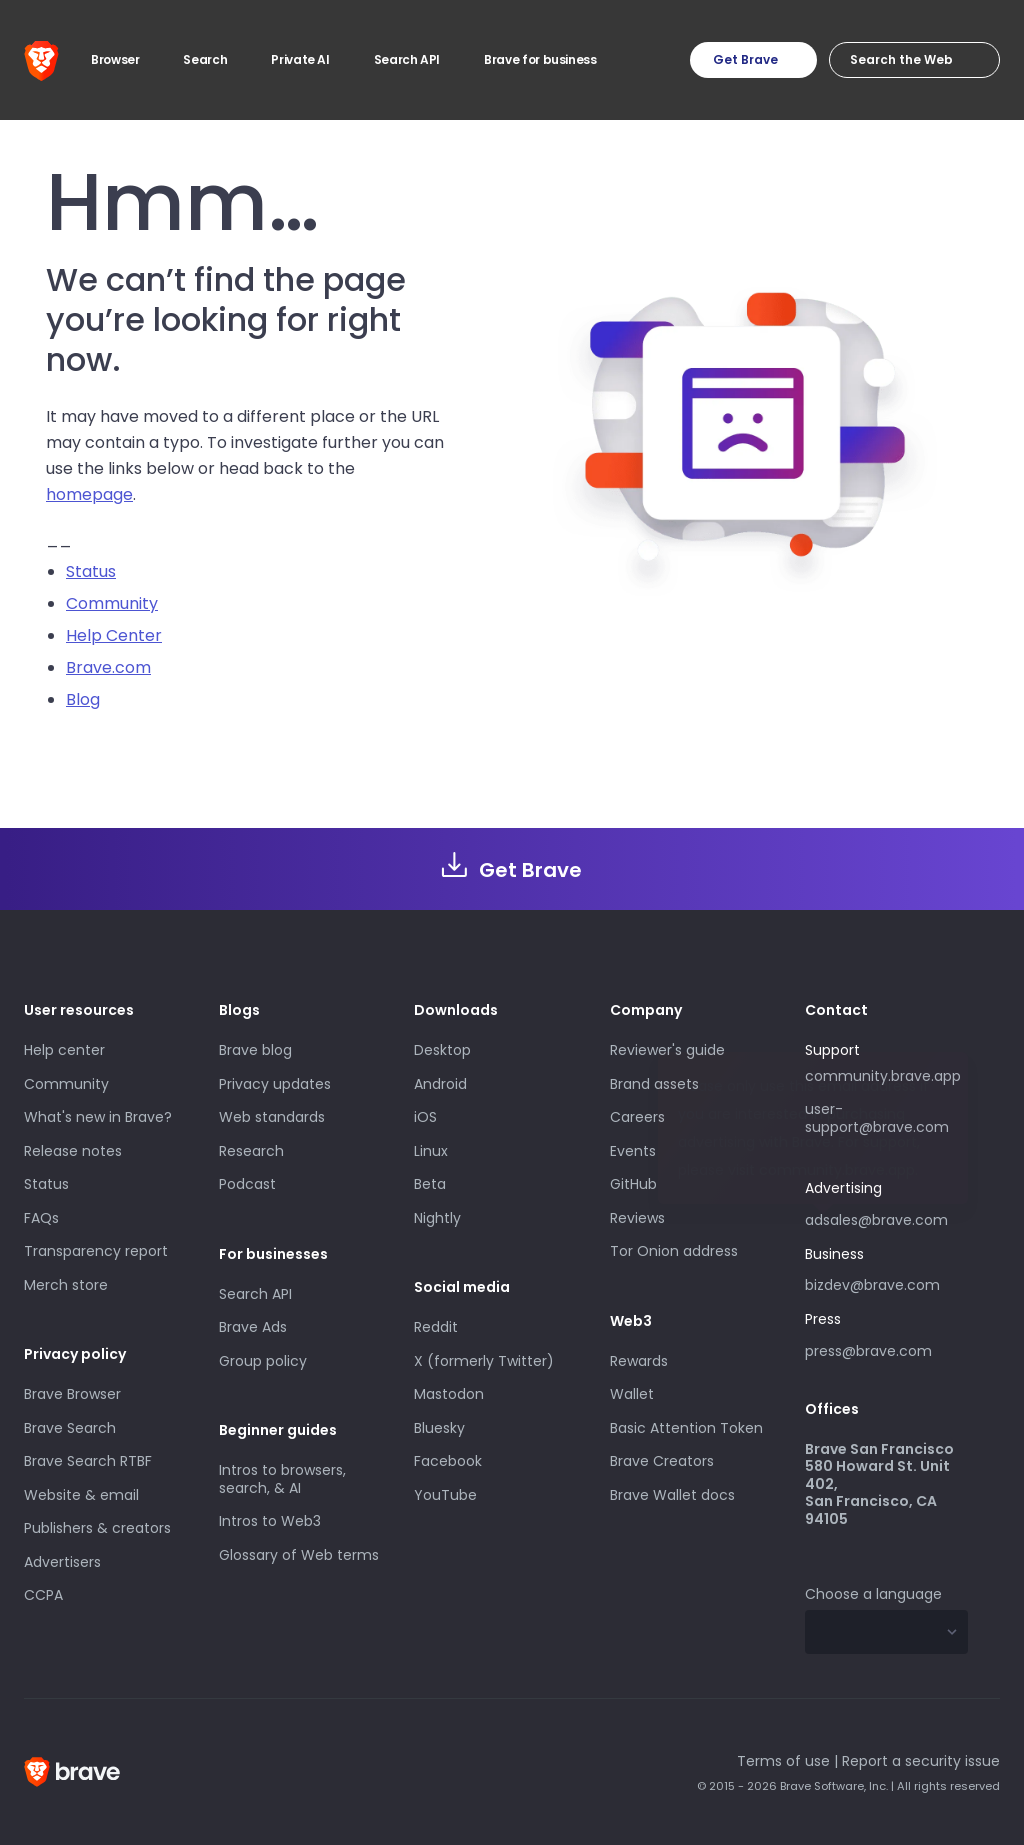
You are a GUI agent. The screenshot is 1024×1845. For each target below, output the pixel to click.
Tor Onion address (674, 1251)
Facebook (448, 1461)
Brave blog (255, 1050)
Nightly (437, 1218)
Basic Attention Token (686, 1428)
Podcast (247, 1184)
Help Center (114, 635)
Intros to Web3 (270, 1521)
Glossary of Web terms (299, 1555)
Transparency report (96, 1251)
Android (440, 1084)
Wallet (632, 1394)
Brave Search (70, 1428)
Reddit (436, 1327)
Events (633, 1151)
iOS (425, 1117)
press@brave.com (868, 1351)
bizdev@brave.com (872, 1285)
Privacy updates (275, 1084)
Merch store (66, 1285)
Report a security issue (921, 1761)
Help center (64, 1050)
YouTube (445, 1495)
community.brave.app (883, 1076)
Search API (255, 1294)
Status (91, 571)
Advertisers (62, 1562)
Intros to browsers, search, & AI (282, 1479)
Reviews (637, 1218)
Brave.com (108, 667)
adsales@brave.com (886, 1218)
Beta (430, 1184)
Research (251, 1151)
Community (112, 603)
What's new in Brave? (98, 1117)
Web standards (272, 1117)
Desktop (442, 1050)
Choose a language (873, 1594)
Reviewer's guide (667, 1050)
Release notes (73, 1151)
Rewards (639, 1361)
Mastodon (449, 1394)
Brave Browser (72, 1394)
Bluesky (439, 1428)
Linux (431, 1151)
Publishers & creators (97, 1528)
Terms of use (783, 1761)
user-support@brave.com (877, 1118)
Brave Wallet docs (672, 1495)
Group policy (263, 1361)
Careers (637, 1117)
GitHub (633, 1184)
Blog (83, 699)
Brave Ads (253, 1327)
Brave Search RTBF (88, 1461)
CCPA (43, 1595)
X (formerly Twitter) (484, 1361)
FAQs (41, 1218)
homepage (89, 494)
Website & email (81, 1495)
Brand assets (654, 1084)
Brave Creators (662, 1461)
